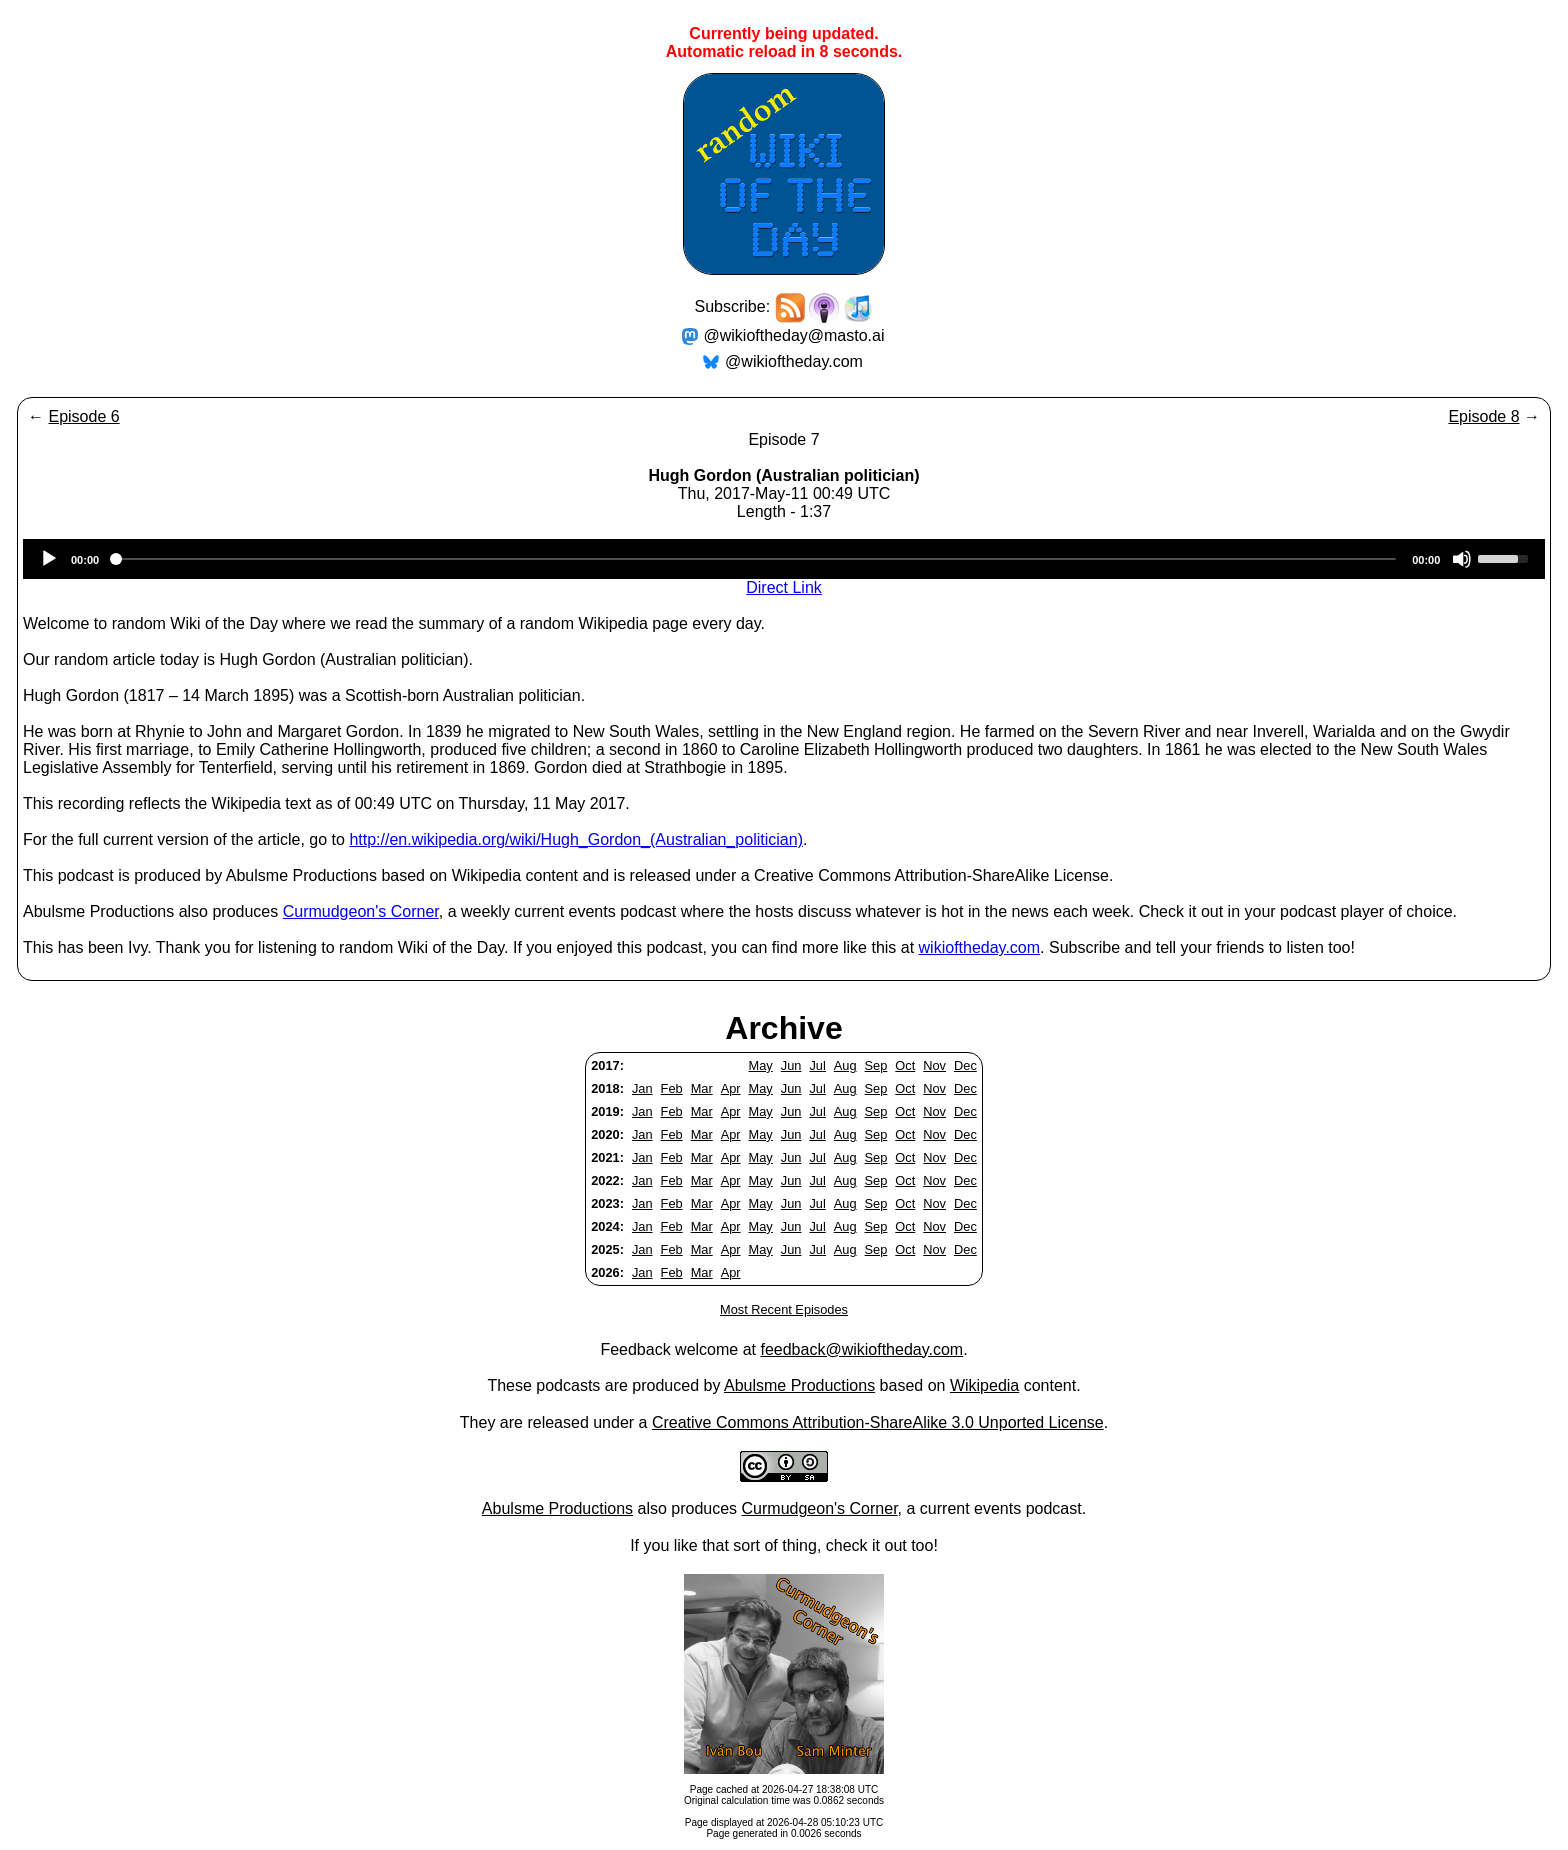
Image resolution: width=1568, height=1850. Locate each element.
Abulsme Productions (799, 1385)
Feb (672, 1088)
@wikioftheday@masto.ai (794, 335)
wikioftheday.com (980, 947)
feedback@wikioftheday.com (861, 1349)
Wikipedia (984, 1385)
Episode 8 (1483, 416)
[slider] (755, 559)
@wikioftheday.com (794, 361)
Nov (934, 1065)
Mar (702, 1088)
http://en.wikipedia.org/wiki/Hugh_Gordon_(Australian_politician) (576, 839)
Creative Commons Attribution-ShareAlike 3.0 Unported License (878, 1422)
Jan (642, 1088)
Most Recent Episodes (784, 1309)
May (761, 1065)
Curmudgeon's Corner (361, 911)
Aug (845, 1065)
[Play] (49, 559)
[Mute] (1462, 559)
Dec (965, 1065)
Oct (905, 1065)
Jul (817, 1065)
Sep (876, 1065)
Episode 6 (83, 416)
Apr (731, 1088)
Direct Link (784, 587)
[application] (784, 559)
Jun (791, 1065)
